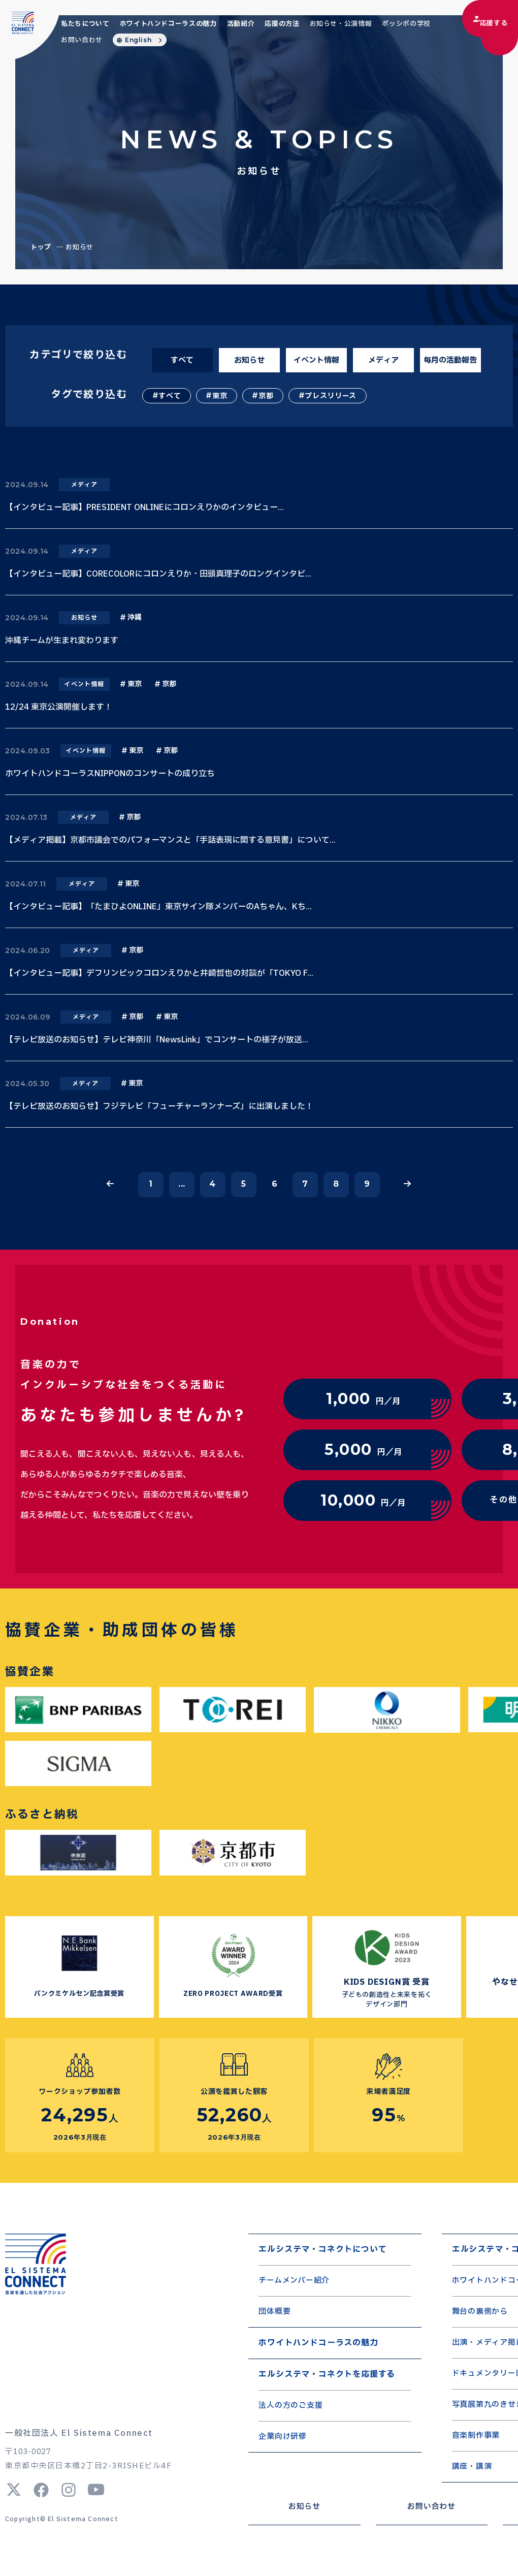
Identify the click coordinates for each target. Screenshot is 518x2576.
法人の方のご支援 (290, 2405)
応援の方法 (282, 24)
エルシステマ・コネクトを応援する (326, 2374)
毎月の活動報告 (450, 360)
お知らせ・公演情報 (341, 24)
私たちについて (85, 24)
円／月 (363, 1398)
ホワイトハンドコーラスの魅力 (168, 24)
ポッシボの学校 (406, 24)
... (181, 1184)
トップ (40, 247)
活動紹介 (241, 24)
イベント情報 (316, 360)
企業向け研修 (282, 2436)
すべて (182, 360)
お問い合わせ (82, 40)
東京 (219, 396)
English (138, 40)
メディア (383, 360)
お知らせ (249, 360)
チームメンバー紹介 (294, 2280)
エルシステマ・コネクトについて (322, 2249)
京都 (265, 396)
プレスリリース (331, 396)
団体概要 (274, 2311)
